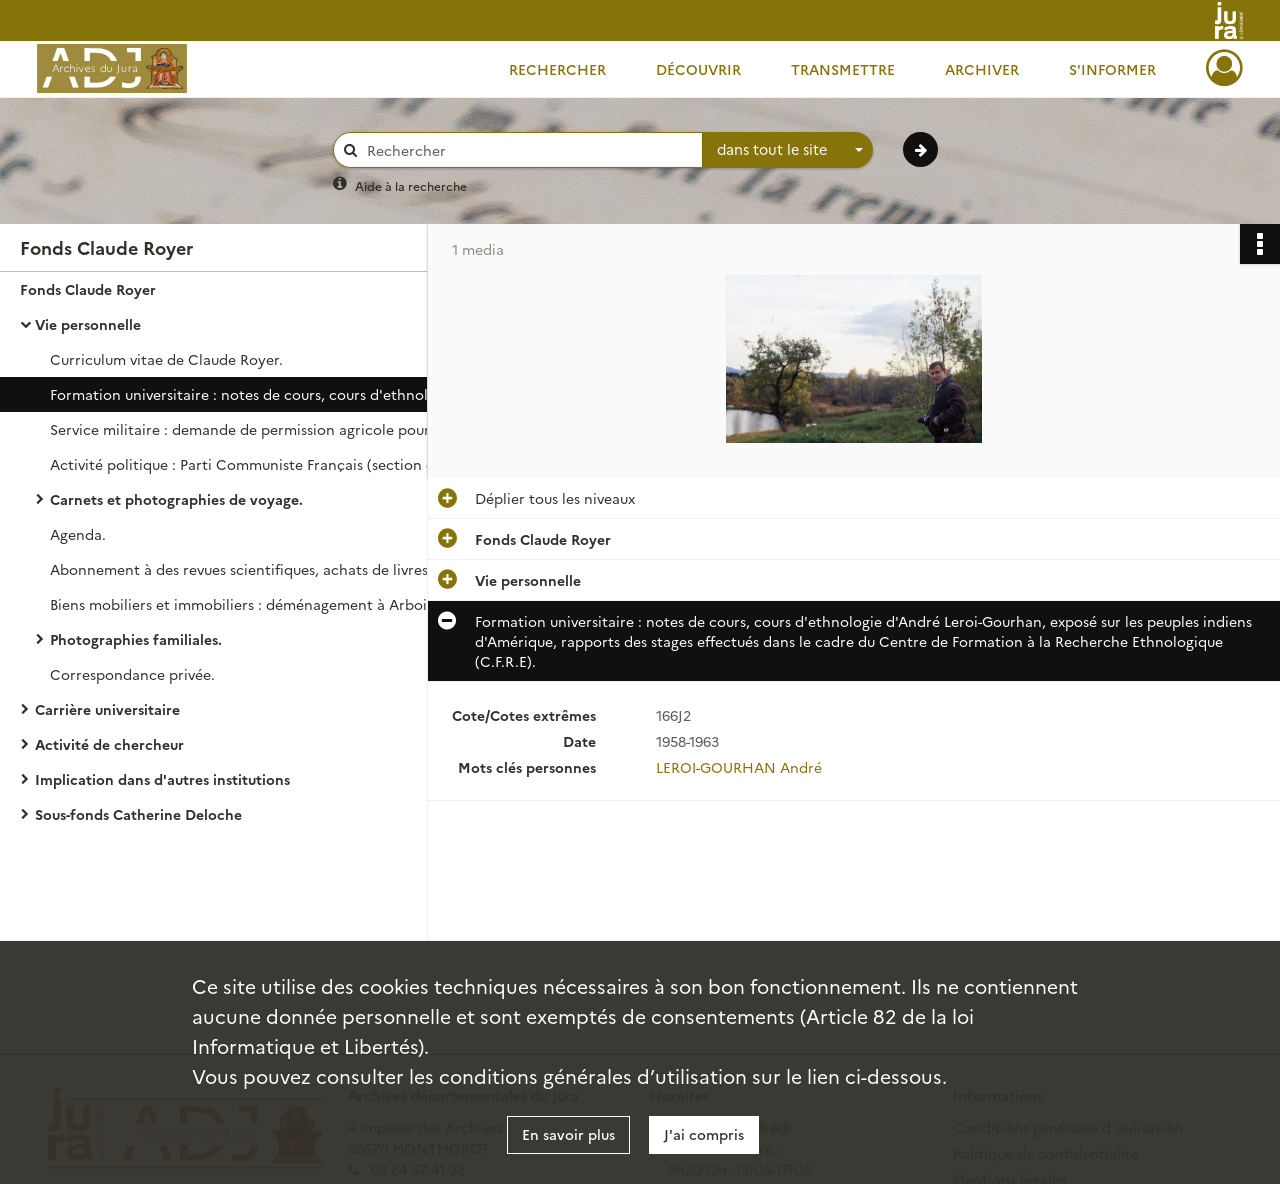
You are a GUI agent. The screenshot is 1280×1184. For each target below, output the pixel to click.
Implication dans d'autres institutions (162, 779)
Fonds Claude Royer (88, 289)
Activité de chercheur (109, 744)
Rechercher (557, 69)
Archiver (982, 69)
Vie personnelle (88, 324)
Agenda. (78, 534)
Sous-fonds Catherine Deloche (138, 814)
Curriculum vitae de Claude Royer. (166, 359)
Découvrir (698, 69)
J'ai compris (704, 1134)
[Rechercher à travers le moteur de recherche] (528, 150)
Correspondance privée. (132, 674)
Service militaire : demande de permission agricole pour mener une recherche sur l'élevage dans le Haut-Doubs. (250, 429)
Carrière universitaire (107, 709)
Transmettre (843, 69)
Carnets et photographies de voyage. (176, 499)
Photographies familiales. (136, 639)
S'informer (1112, 69)
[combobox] (788, 150)
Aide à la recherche (411, 185)
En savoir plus (568, 1134)
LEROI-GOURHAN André (739, 767)
